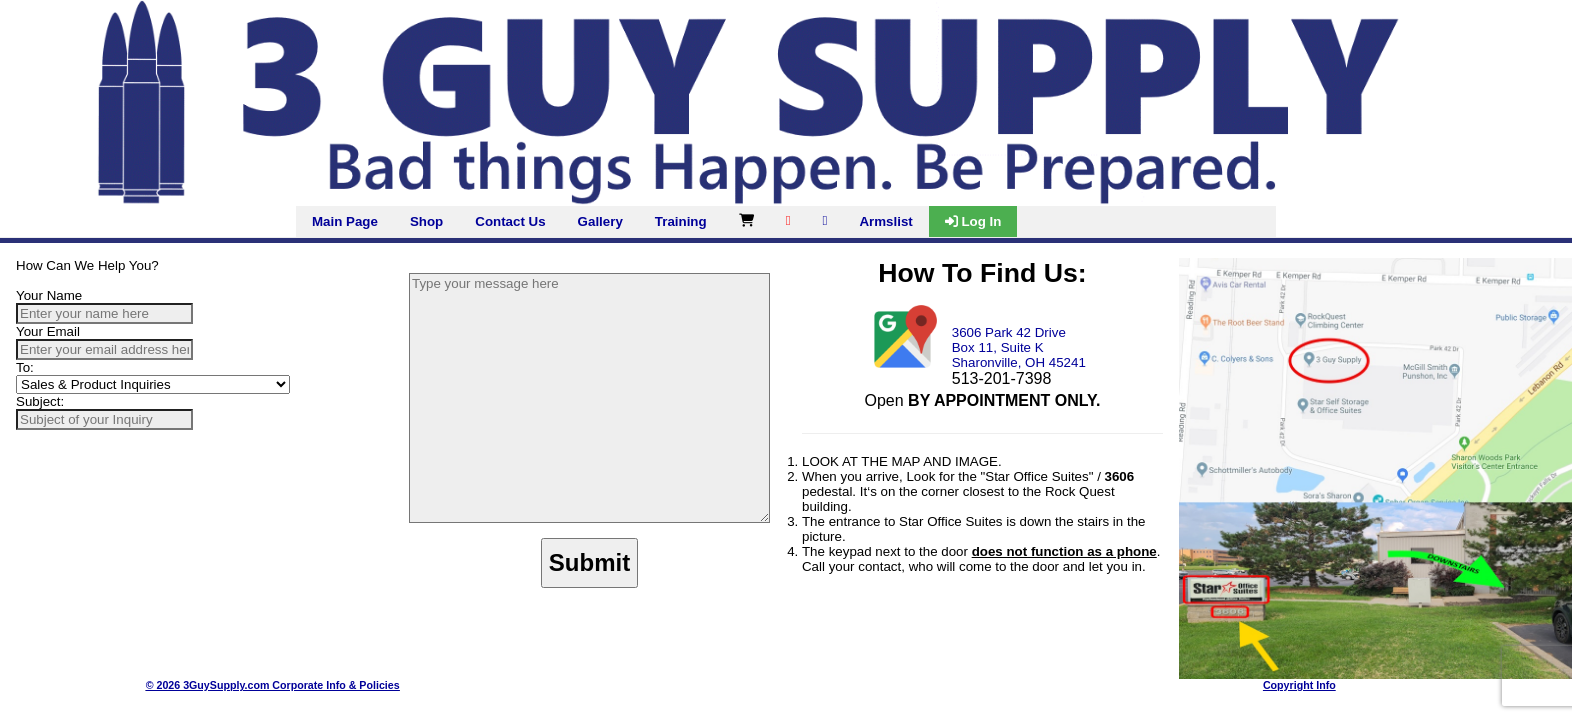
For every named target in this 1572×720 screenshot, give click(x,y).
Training (681, 221)
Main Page (345, 221)
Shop (426, 221)
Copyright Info (1299, 685)
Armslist (885, 221)
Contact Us (510, 221)
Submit (589, 562)
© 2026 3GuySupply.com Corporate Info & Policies (273, 685)
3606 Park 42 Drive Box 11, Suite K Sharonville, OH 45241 (1019, 347)
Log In (973, 221)
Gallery (600, 221)
